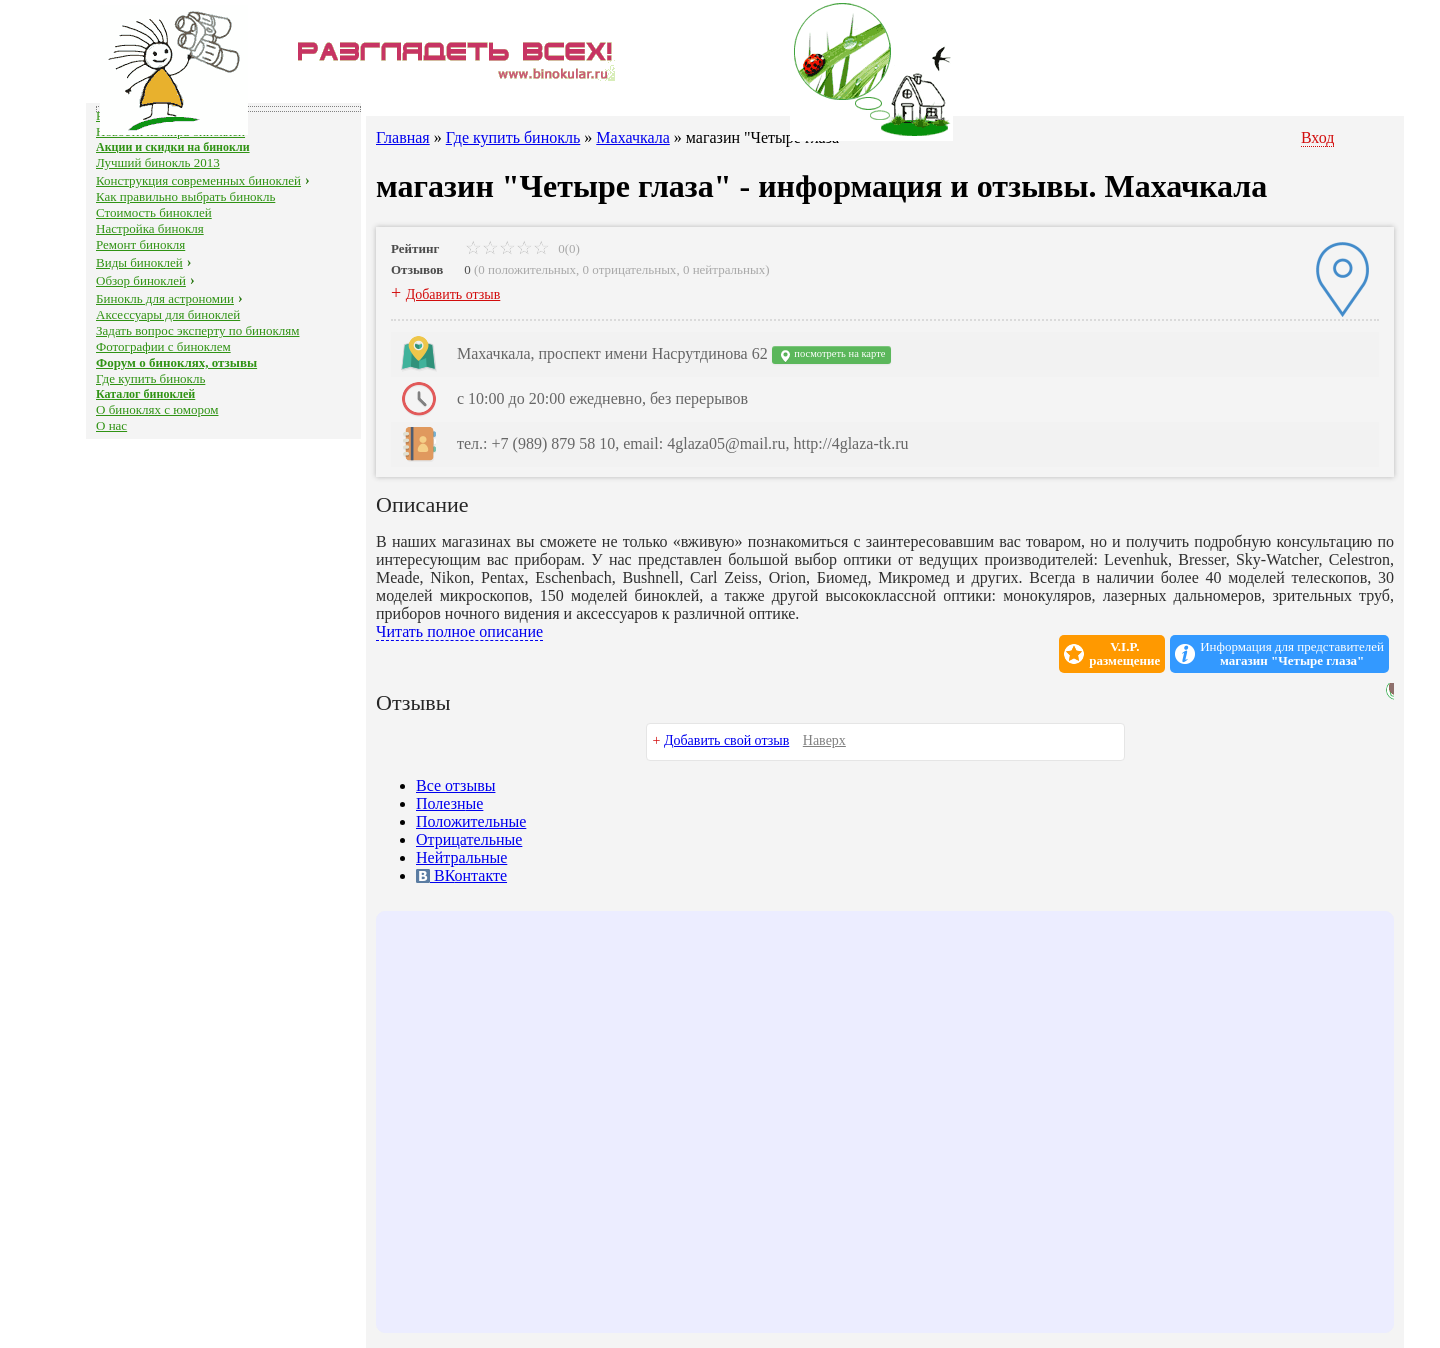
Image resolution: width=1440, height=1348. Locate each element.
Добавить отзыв (453, 294)
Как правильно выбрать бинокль (185, 196)
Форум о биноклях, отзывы (176, 362)
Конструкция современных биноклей (198, 180)
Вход (1318, 137)
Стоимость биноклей (154, 212)
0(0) (522, 248)
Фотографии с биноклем (163, 346)
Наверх (824, 740)
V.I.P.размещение (1124, 654)
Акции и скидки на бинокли (173, 147)
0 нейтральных (724, 269)
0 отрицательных (630, 269)
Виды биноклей (139, 262)
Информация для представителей (1292, 654)
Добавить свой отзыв (726, 740)
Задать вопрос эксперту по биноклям (197, 330)
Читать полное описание (459, 631)
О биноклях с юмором (157, 409)
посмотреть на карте (832, 355)
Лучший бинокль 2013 (158, 162)
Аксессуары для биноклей (168, 314)
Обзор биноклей (141, 280)
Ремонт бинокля (140, 244)
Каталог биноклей (145, 394)
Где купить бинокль (150, 378)
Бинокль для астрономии (165, 298)
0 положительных (527, 269)
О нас (111, 425)
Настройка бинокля (150, 228)
